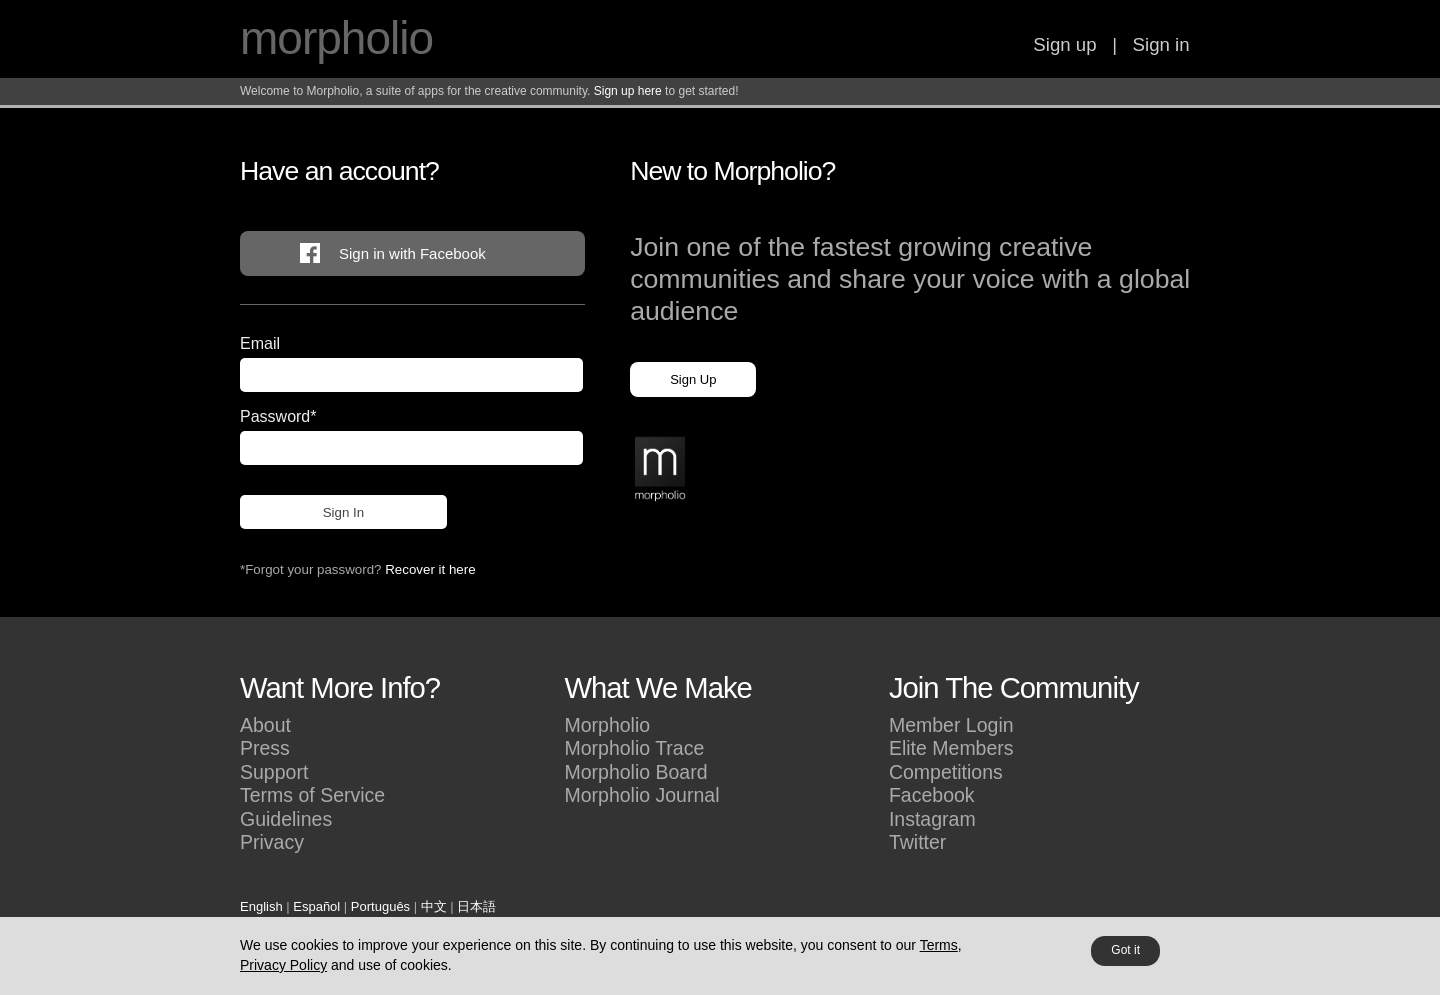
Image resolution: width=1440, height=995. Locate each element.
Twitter (917, 842)
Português (380, 906)
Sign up (1064, 44)
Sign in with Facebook (412, 253)
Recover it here (430, 569)
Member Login (951, 725)
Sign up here (628, 91)
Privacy (272, 842)
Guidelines (286, 819)
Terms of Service (312, 795)
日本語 (476, 906)
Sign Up (693, 379)
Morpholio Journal (641, 795)
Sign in (1161, 44)
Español (316, 906)
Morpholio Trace (634, 748)
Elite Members (951, 748)
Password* (278, 416)
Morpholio (607, 725)
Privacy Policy (283, 965)
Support (274, 772)
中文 (434, 906)
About (265, 725)
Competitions (946, 772)
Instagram (932, 819)
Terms (939, 945)
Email (260, 343)
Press (265, 748)
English (261, 906)
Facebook (932, 795)
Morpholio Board (635, 772)
